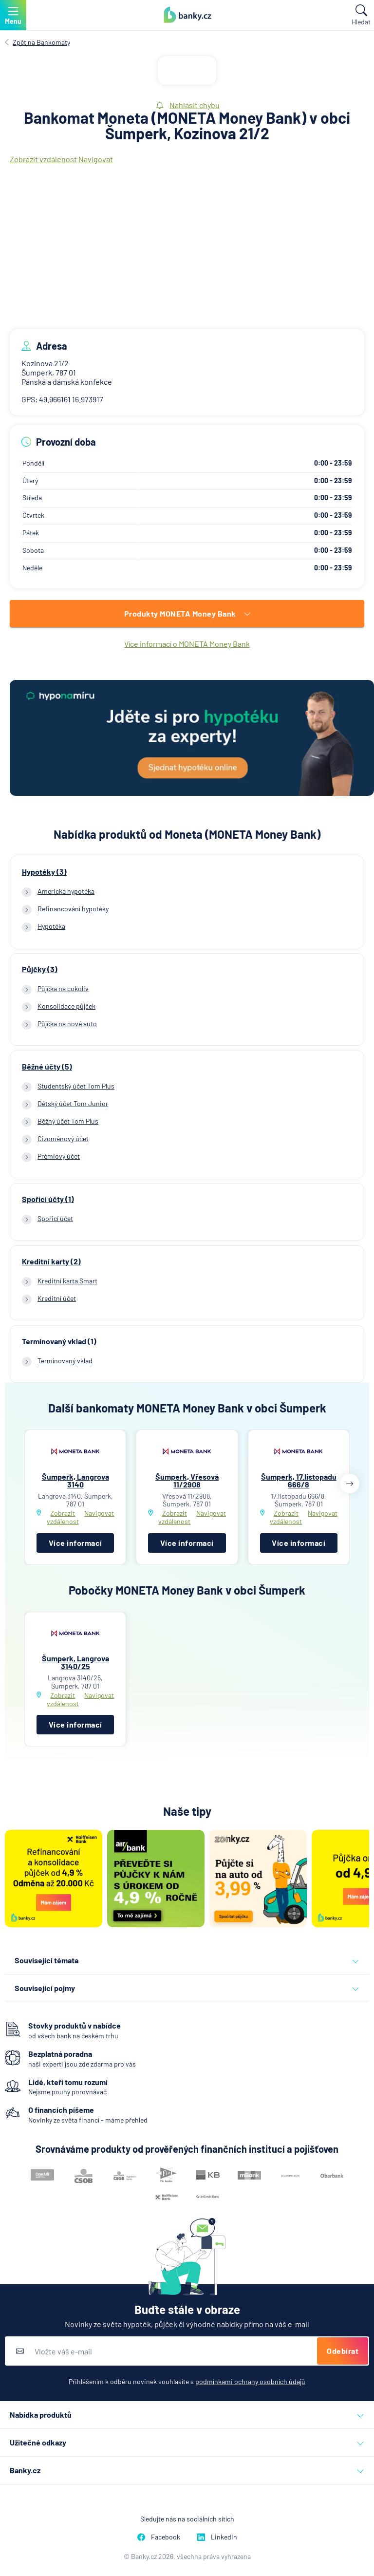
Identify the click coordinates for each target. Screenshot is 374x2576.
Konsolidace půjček (66, 1006)
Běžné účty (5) (47, 1067)
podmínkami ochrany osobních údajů (250, 2381)
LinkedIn (217, 2537)
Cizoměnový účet (63, 1138)
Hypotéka (51, 926)
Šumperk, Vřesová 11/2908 (187, 1480)
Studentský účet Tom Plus (75, 1086)
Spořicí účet (55, 1218)
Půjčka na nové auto (67, 1023)
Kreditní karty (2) (51, 1261)
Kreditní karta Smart (67, 1281)
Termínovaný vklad (65, 1360)
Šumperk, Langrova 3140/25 (75, 1662)
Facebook (158, 2537)
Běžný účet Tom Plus (67, 1121)
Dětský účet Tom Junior (72, 1103)
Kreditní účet (56, 1298)
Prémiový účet (58, 1156)
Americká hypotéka (65, 891)
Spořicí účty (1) (48, 1199)
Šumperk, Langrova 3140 (75, 1480)
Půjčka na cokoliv (63, 988)
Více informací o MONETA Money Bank (187, 643)
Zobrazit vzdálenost (43, 159)
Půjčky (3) (39, 969)
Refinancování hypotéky (73, 908)
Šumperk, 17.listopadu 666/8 (299, 1480)
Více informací (75, 1542)
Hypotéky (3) (44, 872)
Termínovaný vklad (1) (59, 1341)
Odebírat (342, 2350)
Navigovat (95, 159)
